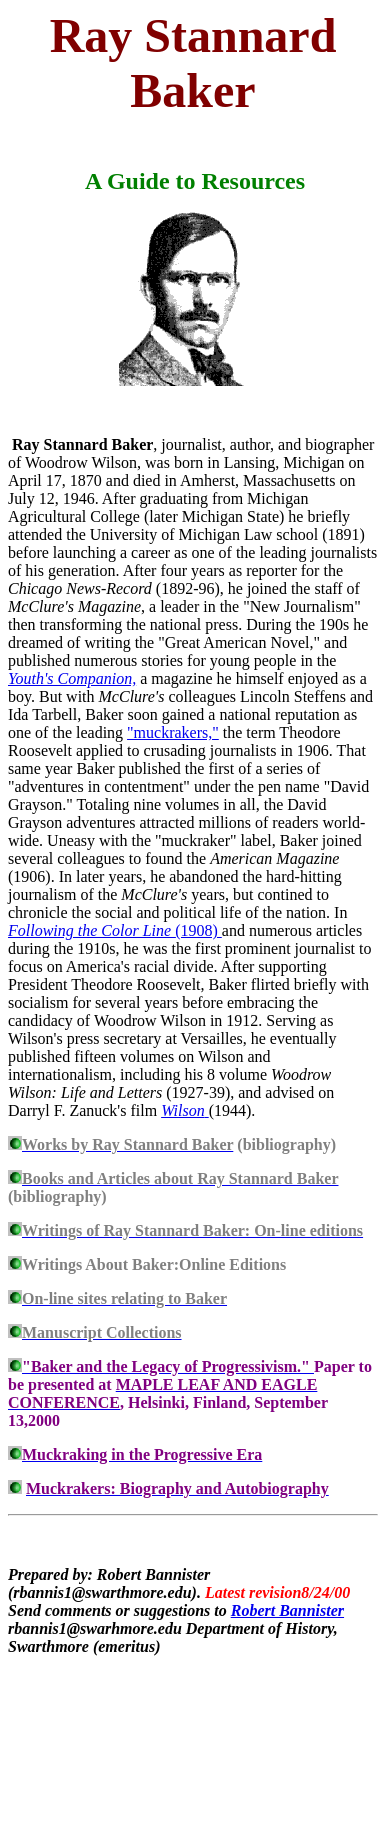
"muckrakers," (173, 732)
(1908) (115, 930)
